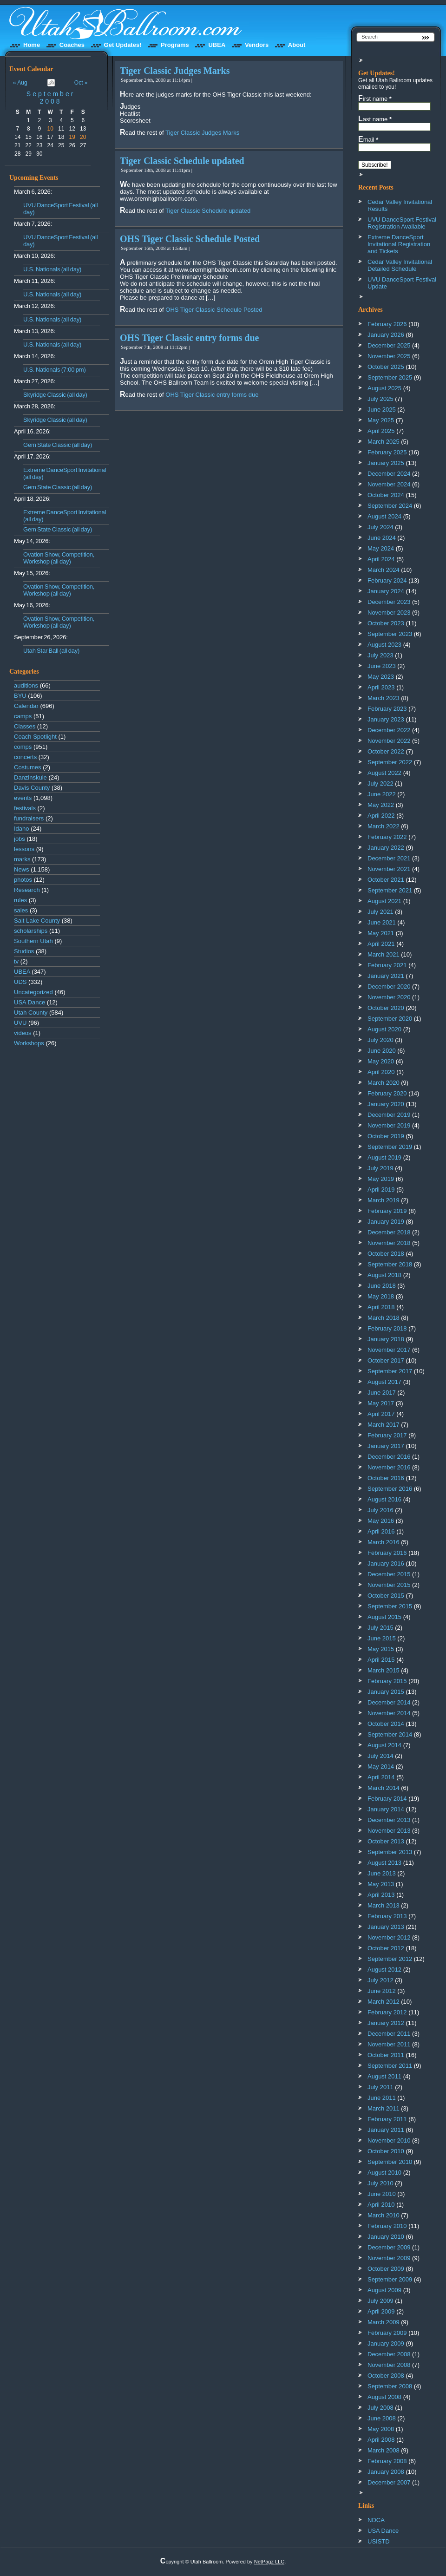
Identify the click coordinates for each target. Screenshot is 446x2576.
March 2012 (383, 2001)
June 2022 (381, 794)
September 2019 (389, 1146)
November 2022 (389, 740)
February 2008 (387, 2461)
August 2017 (384, 1381)
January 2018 (385, 1339)
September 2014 (389, 1734)
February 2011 (387, 2119)
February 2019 (387, 1210)
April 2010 (381, 2204)
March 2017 (383, 1424)
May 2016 (380, 1520)
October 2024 (385, 495)
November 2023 (389, 612)
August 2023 (384, 644)
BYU (20, 695)
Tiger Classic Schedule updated (182, 161)
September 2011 (389, 2065)
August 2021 (384, 901)
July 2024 (380, 527)
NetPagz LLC (269, 2561)
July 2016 (380, 1510)
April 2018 (381, 1307)
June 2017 (381, 1392)
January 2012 (385, 2022)
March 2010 (383, 2215)
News (21, 869)
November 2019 (389, 1125)
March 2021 (383, 954)
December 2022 (389, 730)
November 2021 (389, 868)
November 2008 (389, 2364)
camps (23, 716)
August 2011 (384, 2076)
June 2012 (381, 1990)
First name (375, 98)
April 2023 (381, 687)
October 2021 (385, 879)
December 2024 (389, 473)
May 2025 (380, 420)
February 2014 (387, 1798)
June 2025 (381, 409)
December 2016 (389, 1456)
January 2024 (385, 591)
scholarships (30, 930)
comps (23, 746)
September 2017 (389, 1371)
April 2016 (381, 1531)
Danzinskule (30, 777)
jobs (19, 838)
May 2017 (380, 1403)
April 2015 (381, 1659)
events (23, 797)
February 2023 (387, 708)
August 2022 (384, 772)
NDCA (376, 2520)
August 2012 (384, 1969)
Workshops (29, 1043)
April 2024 (381, 559)
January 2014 (385, 1809)
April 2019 (381, 1189)
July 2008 (380, 2407)
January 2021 (385, 975)
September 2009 (389, 2279)
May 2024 (380, 548)
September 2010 (389, 2161)
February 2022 (387, 836)
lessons (24, 849)
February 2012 (387, 2012)
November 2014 (389, 1713)
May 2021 (380, 933)
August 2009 (384, 2290)
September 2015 (389, 1606)
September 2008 (50, 97)
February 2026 (387, 324)
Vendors (257, 44)
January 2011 (385, 2129)
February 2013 (387, 1916)
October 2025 (385, 366)
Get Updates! (123, 44)
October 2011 (385, 2055)
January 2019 (385, 1221)
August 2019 (384, 1157)
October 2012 (385, 1948)
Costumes (27, 767)
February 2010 (387, 2225)
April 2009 (381, 2311)
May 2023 (380, 676)
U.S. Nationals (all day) (52, 269)
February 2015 (387, 1681)
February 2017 (387, 1435)
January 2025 (385, 462)
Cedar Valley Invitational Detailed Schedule (399, 265)
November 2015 (389, 1584)
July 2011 (380, 2087)
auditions (26, 685)
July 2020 (380, 1039)
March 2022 (383, 826)
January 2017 (385, 1445)
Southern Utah (33, 940)
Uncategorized (33, 992)
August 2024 (384, 516)
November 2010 (389, 2140)
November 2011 (389, 2044)
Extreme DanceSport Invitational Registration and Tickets (398, 244)
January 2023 (385, 719)
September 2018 (389, 1264)
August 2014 (384, 1745)
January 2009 (385, 2343)
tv (16, 961)
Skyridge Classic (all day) (55, 394)
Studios (24, 951)
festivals (25, 808)
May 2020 (380, 1061)
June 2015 (381, 1638)
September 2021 (389, 890)
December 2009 (389, 2247)
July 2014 (380, 1755)
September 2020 (389, 1018)
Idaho (21, 828)
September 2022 (389, 762)
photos (23, 879)
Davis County (32, 787)
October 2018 (385, 1253)
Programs (175, 44)
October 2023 (385, 623)
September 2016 (389, 1488)
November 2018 (389, 1242)
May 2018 (380, 1296)
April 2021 (381, 943)
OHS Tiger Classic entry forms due (189, 338)
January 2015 (385, 1691)
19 (72, 137)
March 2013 (383, 1905)
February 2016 (387, 1552)
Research (27, 889)
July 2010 (380, 2183)
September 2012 (389, 1958)
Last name (375, 119)
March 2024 (383, 569)
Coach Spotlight (35, 736)
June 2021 (381, 922)
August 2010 (384, 2172)
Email (368, 139)
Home (31, 44)
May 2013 (380, 1884)
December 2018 (389, 1232)
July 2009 (380, 2300)
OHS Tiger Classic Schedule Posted (190, 239)
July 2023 (380, 655)
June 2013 (381, 1873)
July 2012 (380, 1980)
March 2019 (383, 1200)
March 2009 (383, 2322)
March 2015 (383, 1670)
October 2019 (385, 1136)
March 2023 (383, 698)
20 (83, 137)
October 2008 (385, 2375)
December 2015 (389, 1574)
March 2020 (383, 1082)
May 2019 (380, 1178)
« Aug (20, 82)
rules (20, 900)
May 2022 (380, 804)
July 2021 (380, 911)
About (297, 44)
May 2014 (380, 1766)
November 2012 (389, 1937)
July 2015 (380, 1627)
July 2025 (380, 398)
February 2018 (387, 1328)
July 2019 (380, 1168)
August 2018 (384, 1275)
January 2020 (385, 1104)
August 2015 (384, 1616)
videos (23, 1032)
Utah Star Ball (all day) (51, 650)
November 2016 (389, 1467)
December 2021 (389, 858)
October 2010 (385, 2151)
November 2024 (389, 484)
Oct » (81, 82)
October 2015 (385, 1595)
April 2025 (381, 430)
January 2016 (385, 1563)
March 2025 (383, 441)
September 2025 (389, 377)
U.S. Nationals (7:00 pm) (54, 369)
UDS (20, 981)
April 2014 (381, 1777)
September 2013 (389, 1851)
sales (21, 910)
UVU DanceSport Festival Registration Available (401, 223)
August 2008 (384, 2396)
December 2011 (389, 2033)
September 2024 (389, 505)
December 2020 (389, 986)
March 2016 (383, 1542)
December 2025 (389, 345)
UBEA (216, 44)
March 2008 (383, 2450)
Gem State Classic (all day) (57, 444)
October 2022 (385, 751)
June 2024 (381, 537)
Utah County (30, 1012)
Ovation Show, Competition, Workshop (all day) (58, 558)
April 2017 (381, 1413)
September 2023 (389, 633)
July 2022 (380, 783)
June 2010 (381, 2193)
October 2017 (385, 1360)
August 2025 (384, 388)
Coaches (72, 44)
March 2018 (383, 1317)
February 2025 (387, 452)
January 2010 (385, 2236)
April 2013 (381, 1894)
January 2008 (385, 2471)
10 (50, 128)
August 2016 (384, 1499)
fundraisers (29, 818)
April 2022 (381, 815)
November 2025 (389, 356)
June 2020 (381, 1050)
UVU (20, 1022)
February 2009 (387, 2332)
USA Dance (29, 1002)
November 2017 (389, 1349)
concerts (25, 757)
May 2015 (380, 1648)
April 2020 (381, 1071)
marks (22, 859)
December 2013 (389, 1819)
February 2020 (387, 1093)
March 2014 (383, 1787)
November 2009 (389, 2258)
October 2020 (385, 1007)
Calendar (26, 705)
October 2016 (385, 1478)
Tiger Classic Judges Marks (175, 71)
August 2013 (384, 1862)
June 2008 (381, 2418)
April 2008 (381, 2439)
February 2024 (387, 580)
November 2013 (389, 1830)
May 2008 (380, 2428)
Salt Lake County (37, 920)
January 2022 (385, 847)
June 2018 (381, 1285)
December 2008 (389, 2354)
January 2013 (385, 1926)
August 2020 (384, 1029)
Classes (24, 726)
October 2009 (385, 2268)
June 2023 (381, 665)
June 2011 (381, 2097)
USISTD (378, 2541)
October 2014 (385, 1723)
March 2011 (383, 2108)
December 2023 (389, 601)
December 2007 (389, 2482)
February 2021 (387, 965)
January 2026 (385, 334)
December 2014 (389, 1702)
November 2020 (389, 997)
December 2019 (389, 1114)
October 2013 (385, 1841)
